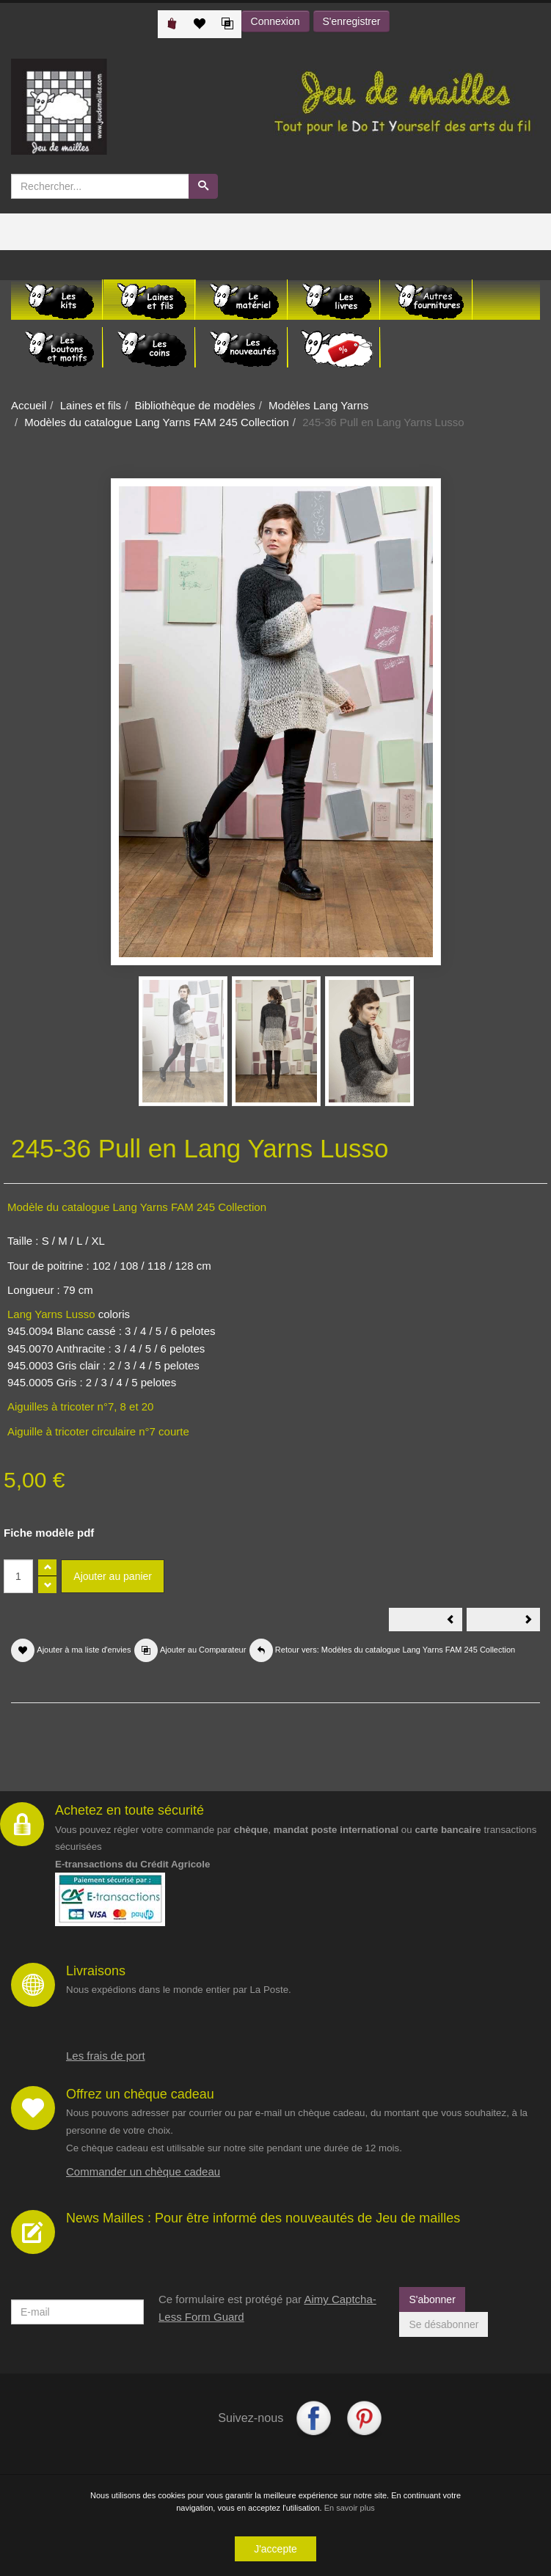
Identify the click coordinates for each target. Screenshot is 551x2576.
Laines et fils (90, 405)
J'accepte (275, 2549)
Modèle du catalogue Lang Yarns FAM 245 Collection (136, 1207)
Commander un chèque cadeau (143, 2171)
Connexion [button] (275, 21)
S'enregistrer (352, 21)
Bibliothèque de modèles (194, 405)
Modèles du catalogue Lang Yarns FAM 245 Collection (156, 422)
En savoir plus (349, 2508)
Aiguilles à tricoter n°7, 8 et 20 (80, 1406)
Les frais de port (105, 2055)
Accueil (28, 405)
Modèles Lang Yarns (318, 405)
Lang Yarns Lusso (51, 1314)
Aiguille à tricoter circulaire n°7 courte (99, 1431)
